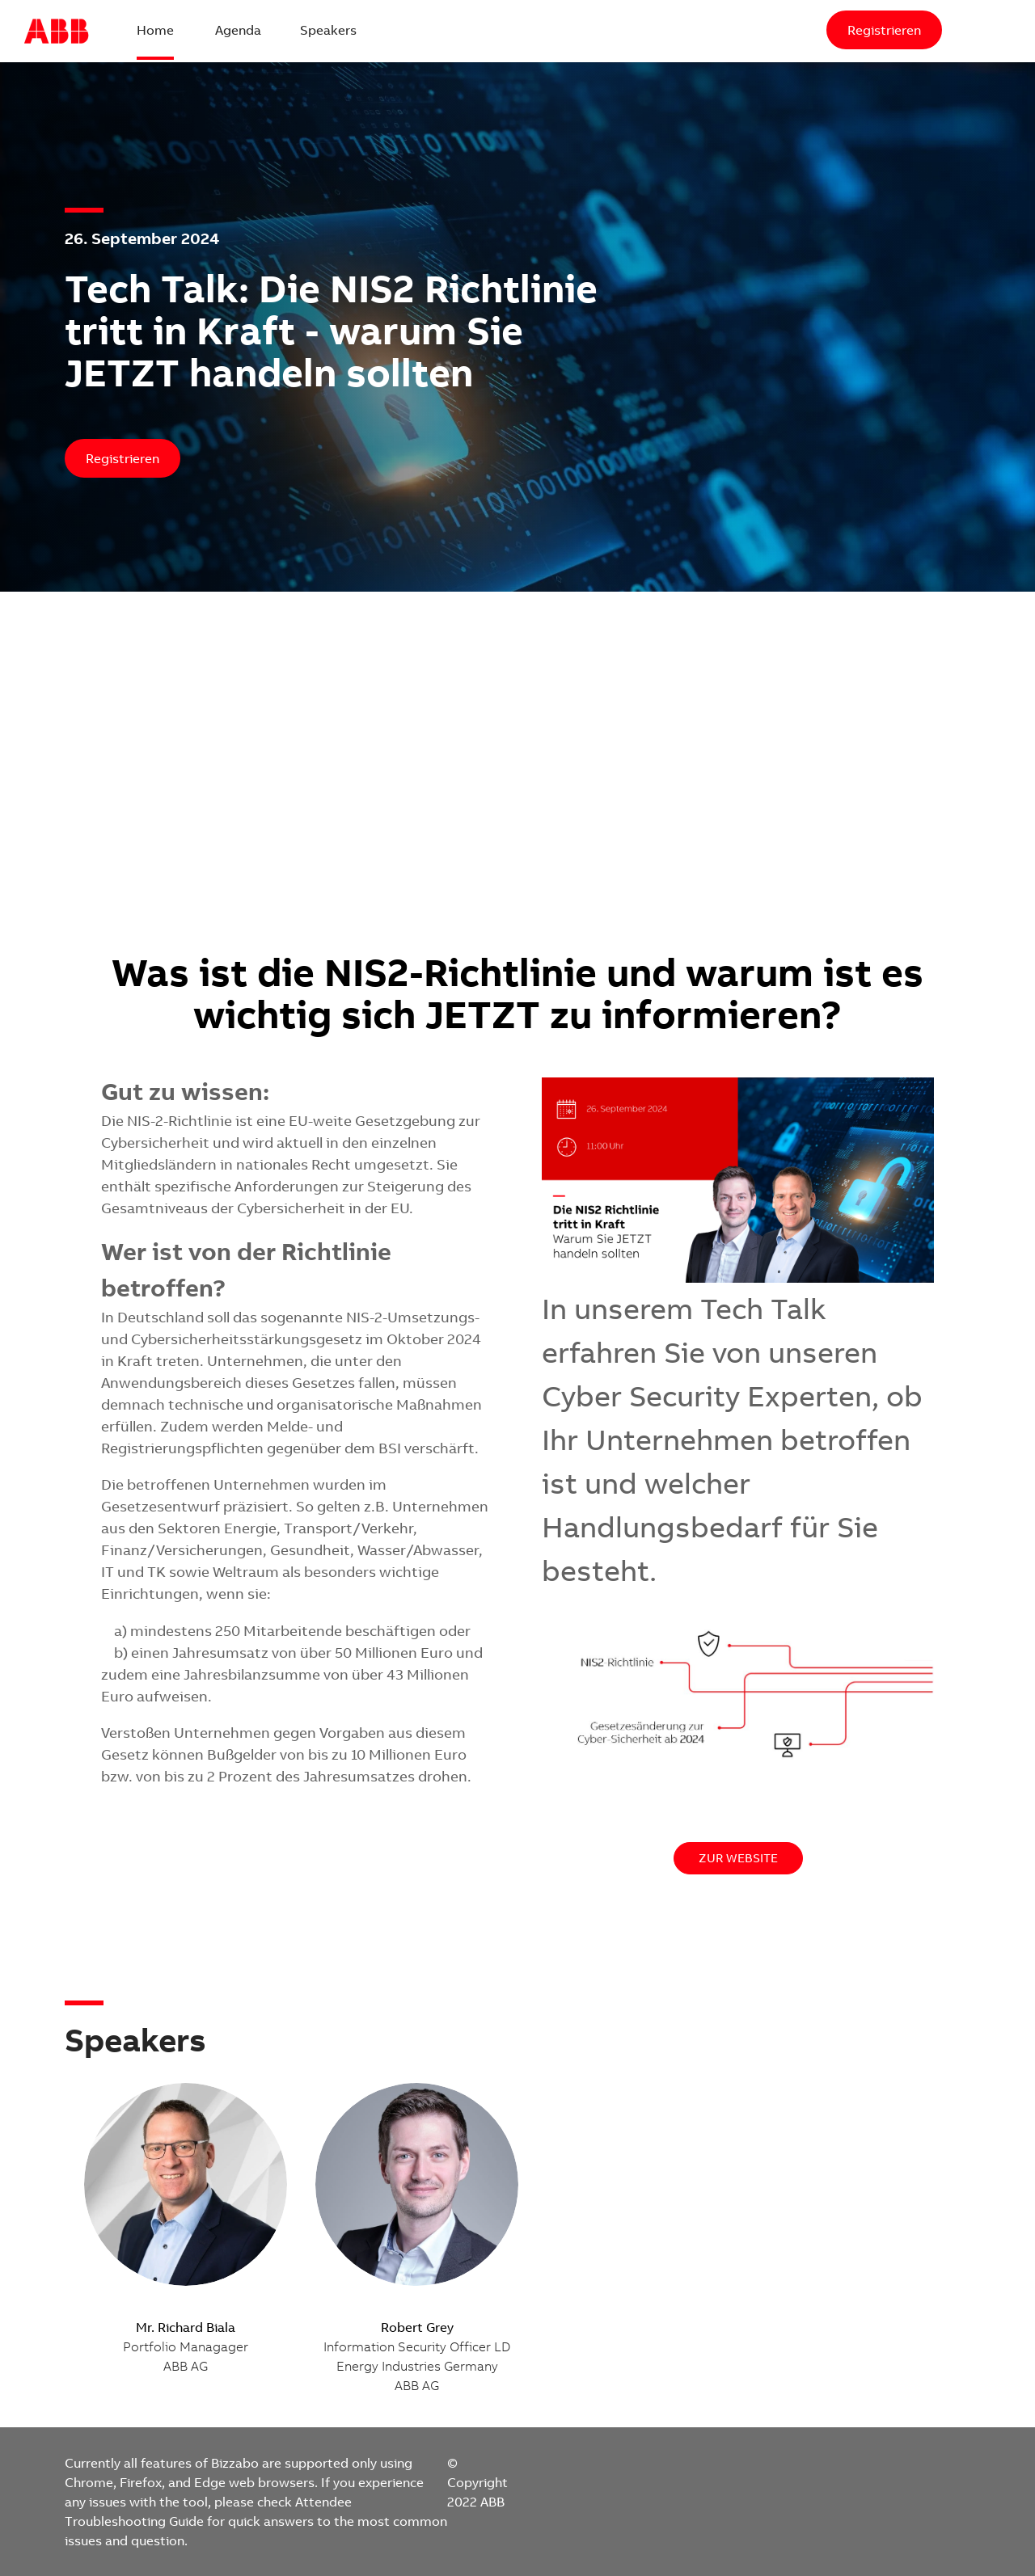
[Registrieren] (884, 30)
